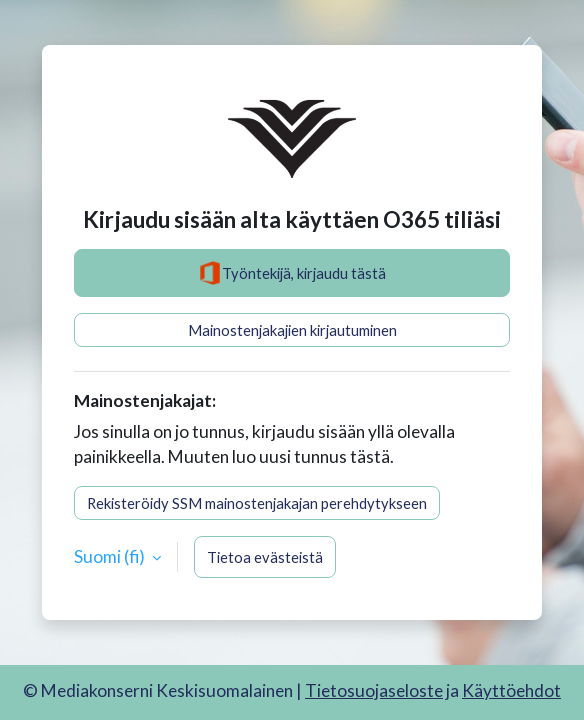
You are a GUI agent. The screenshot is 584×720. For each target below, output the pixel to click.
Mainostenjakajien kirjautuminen (292, 330)
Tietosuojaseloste (374, 690)
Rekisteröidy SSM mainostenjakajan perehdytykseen (257, 503)
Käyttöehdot (511, 690)
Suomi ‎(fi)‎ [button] (111, 556)
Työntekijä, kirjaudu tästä (292, 273)
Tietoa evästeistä (265, 557)
